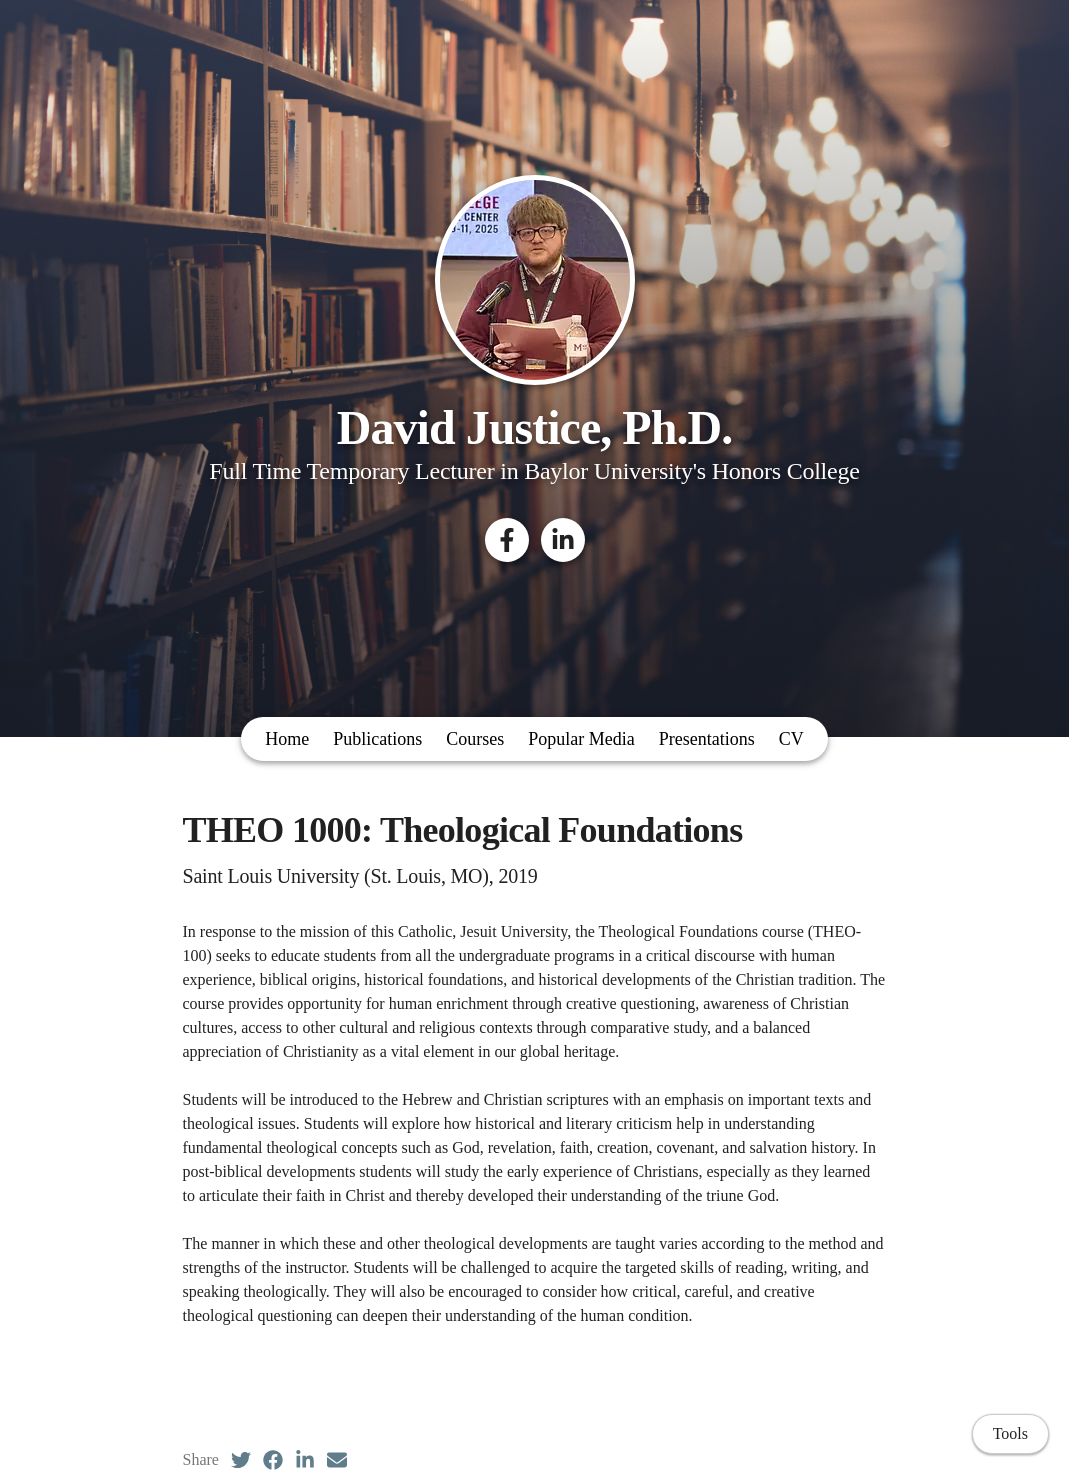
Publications (377, 739)
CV (791, 739)
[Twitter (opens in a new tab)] (241, 1460)
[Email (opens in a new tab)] (337, 1460)
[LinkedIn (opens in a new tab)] (305, 1460)
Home (287, 739)
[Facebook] (507, 540)
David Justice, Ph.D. (534, 427)
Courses (475, 739)
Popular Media (581, 739)
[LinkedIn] (563, 540)
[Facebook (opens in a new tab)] (273, 1460)
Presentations (707, 739)
